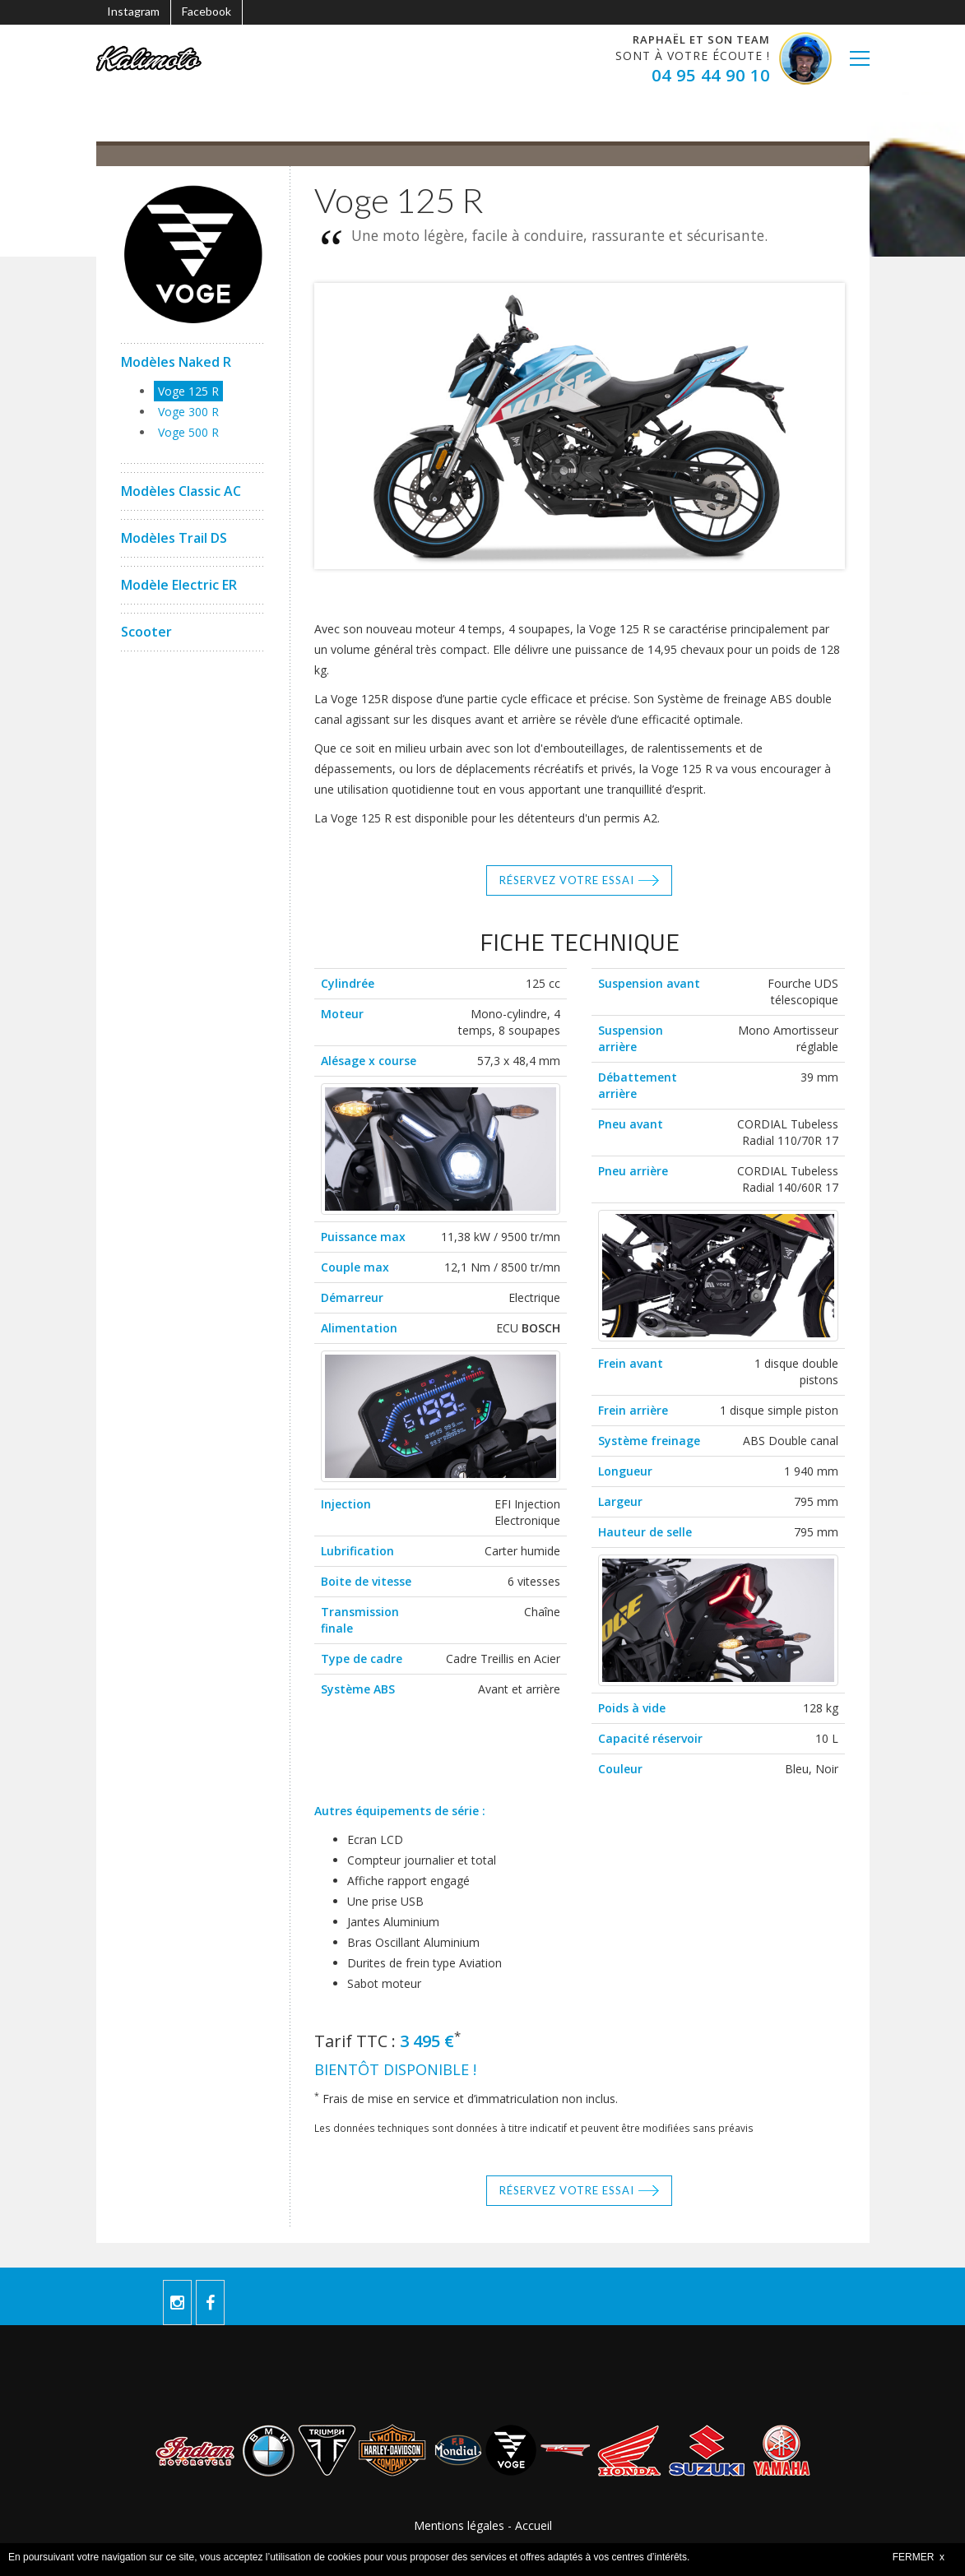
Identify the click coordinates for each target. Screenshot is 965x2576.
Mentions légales (459, 2525)
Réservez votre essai (566, 880)
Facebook (206, 11)
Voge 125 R (188, 391)
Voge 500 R (188, 432)
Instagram (133, 11)
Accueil (533, 2525)
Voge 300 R (188, 411)
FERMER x (918, 2557)
